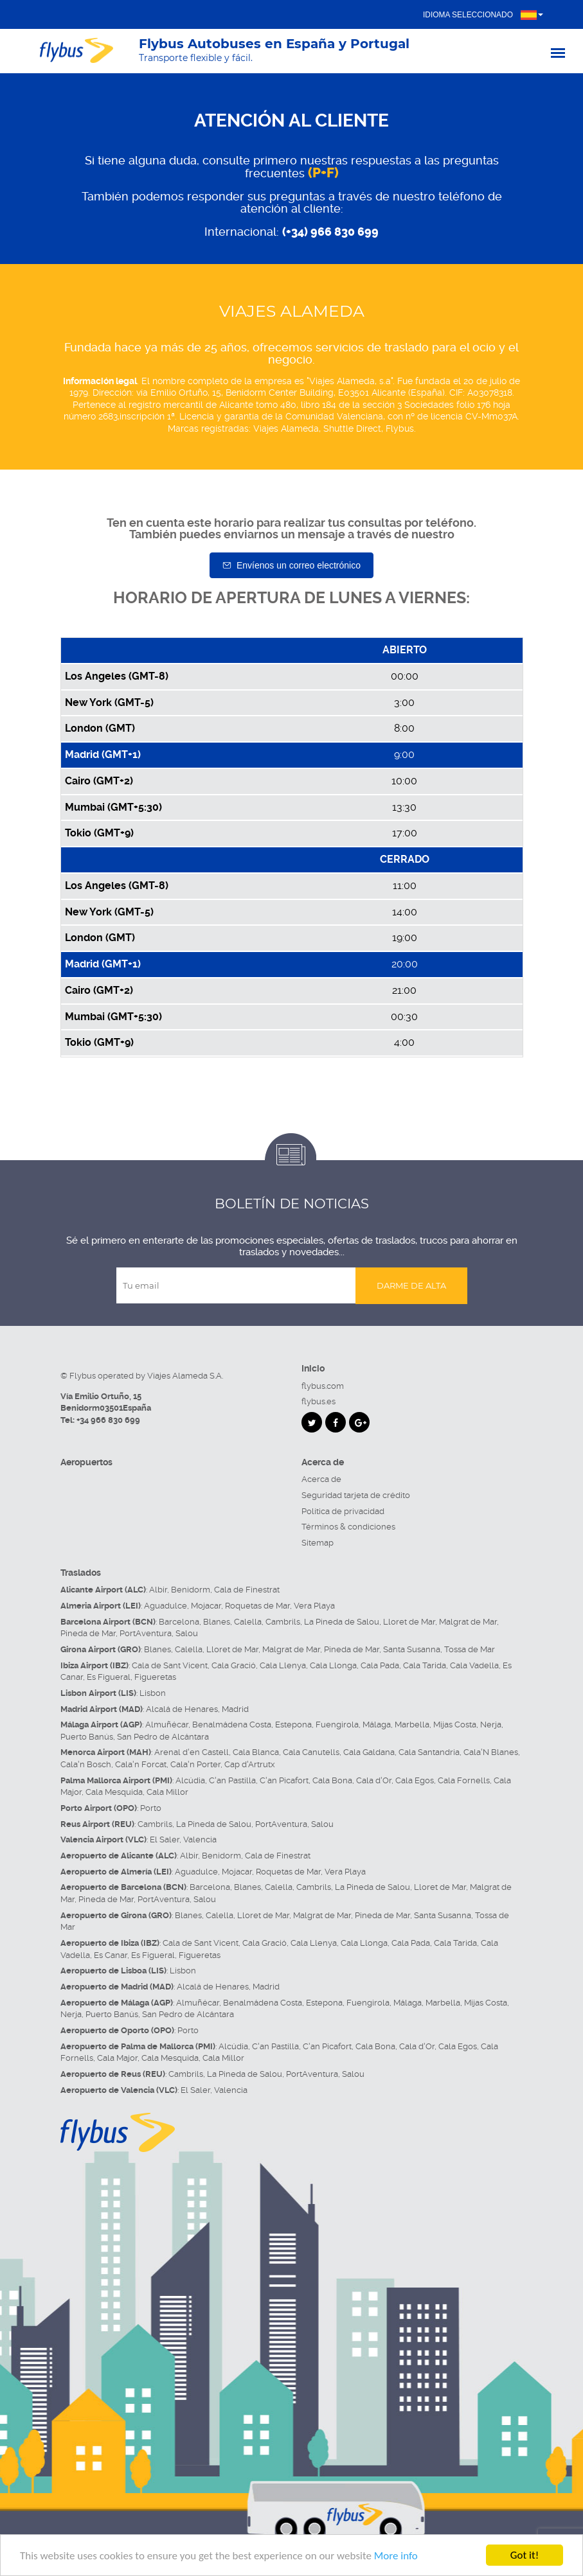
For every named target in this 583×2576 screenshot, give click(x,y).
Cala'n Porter (195, 1764)
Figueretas (155, 1677)
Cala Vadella (474, 1665)
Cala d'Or (373, 1780)
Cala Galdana (369, 1752)
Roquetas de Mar (257, 1605)
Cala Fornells (464, 1780)
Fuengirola (337, 1724)
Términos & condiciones (348, 1526)
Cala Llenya (283, 1665)
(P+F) (323, 173)
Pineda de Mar (88, 1633)
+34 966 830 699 (108, 1420)
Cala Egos (414, 1780)
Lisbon (152, 1693)
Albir (158, 1589)
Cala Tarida (424, 1665)
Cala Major (117, 2058)
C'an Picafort (284, 1780)
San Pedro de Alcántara (163, 1737)
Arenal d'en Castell (191, 1752)
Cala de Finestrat (247, 1589)
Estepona (293, 1724)
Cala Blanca (256, 1752)
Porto (150, 1808)
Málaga (377, 1724)
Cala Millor (167, 1792)
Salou (186, 1633)
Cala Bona (332, 1780)
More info (396, 2556)
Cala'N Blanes (490, 1752)
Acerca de (321, 1479)
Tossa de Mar (469, 1649)
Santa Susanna (411, 1649)
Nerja (490, 1724)
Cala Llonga (333, 1665)
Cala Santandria (429, 1752)
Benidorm (190, 1589)
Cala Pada (380, 1665)
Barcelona (179, 1622)
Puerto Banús (86, 1737)
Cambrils (282, 1622)
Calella (248, 1622)
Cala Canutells (311, 1752)
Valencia (200, 1839)
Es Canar (110, 1955)
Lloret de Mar (409, 1622)
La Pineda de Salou (341, 1622)
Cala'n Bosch (85, 1764)
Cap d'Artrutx (249, 1764)
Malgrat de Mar (468, 1622)
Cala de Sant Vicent (170, 1665)
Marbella (412, 1724)
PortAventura (146, 1633)
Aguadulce (165, 1605)
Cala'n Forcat (140, 1764)
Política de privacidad (342, 1511)
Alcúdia (190, 1780)
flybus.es (318, 1401)
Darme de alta (411, 1285)
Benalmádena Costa (231, 1724)
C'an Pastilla (232, 1780)
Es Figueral (108, 1677)
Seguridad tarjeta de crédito (355, 1495)
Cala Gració (233, 1665)
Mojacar (206, 1605)
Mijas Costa (454, 1724)
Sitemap (317, 1543)
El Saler (164, 1839)
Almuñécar (166, 1724)
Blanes (216, 1622)
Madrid (235, 1709)
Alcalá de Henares (182, 1709)
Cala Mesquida (114, 1792)
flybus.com (322, 1386)
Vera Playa (314, 1605)
